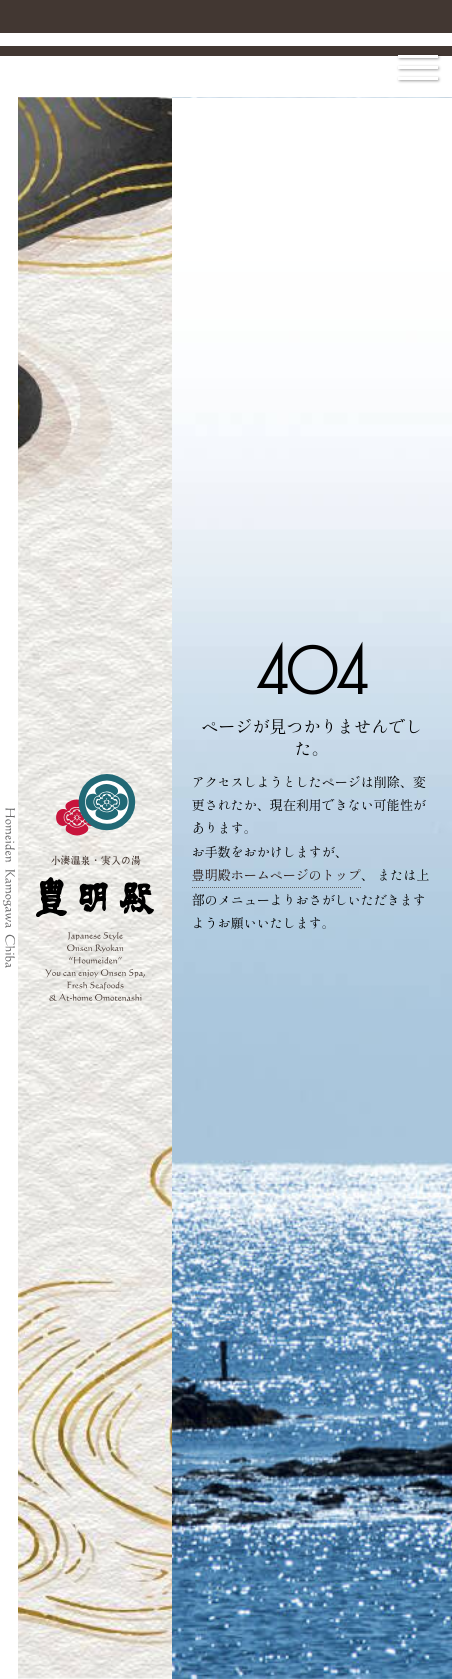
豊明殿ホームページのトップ (276, 874)
